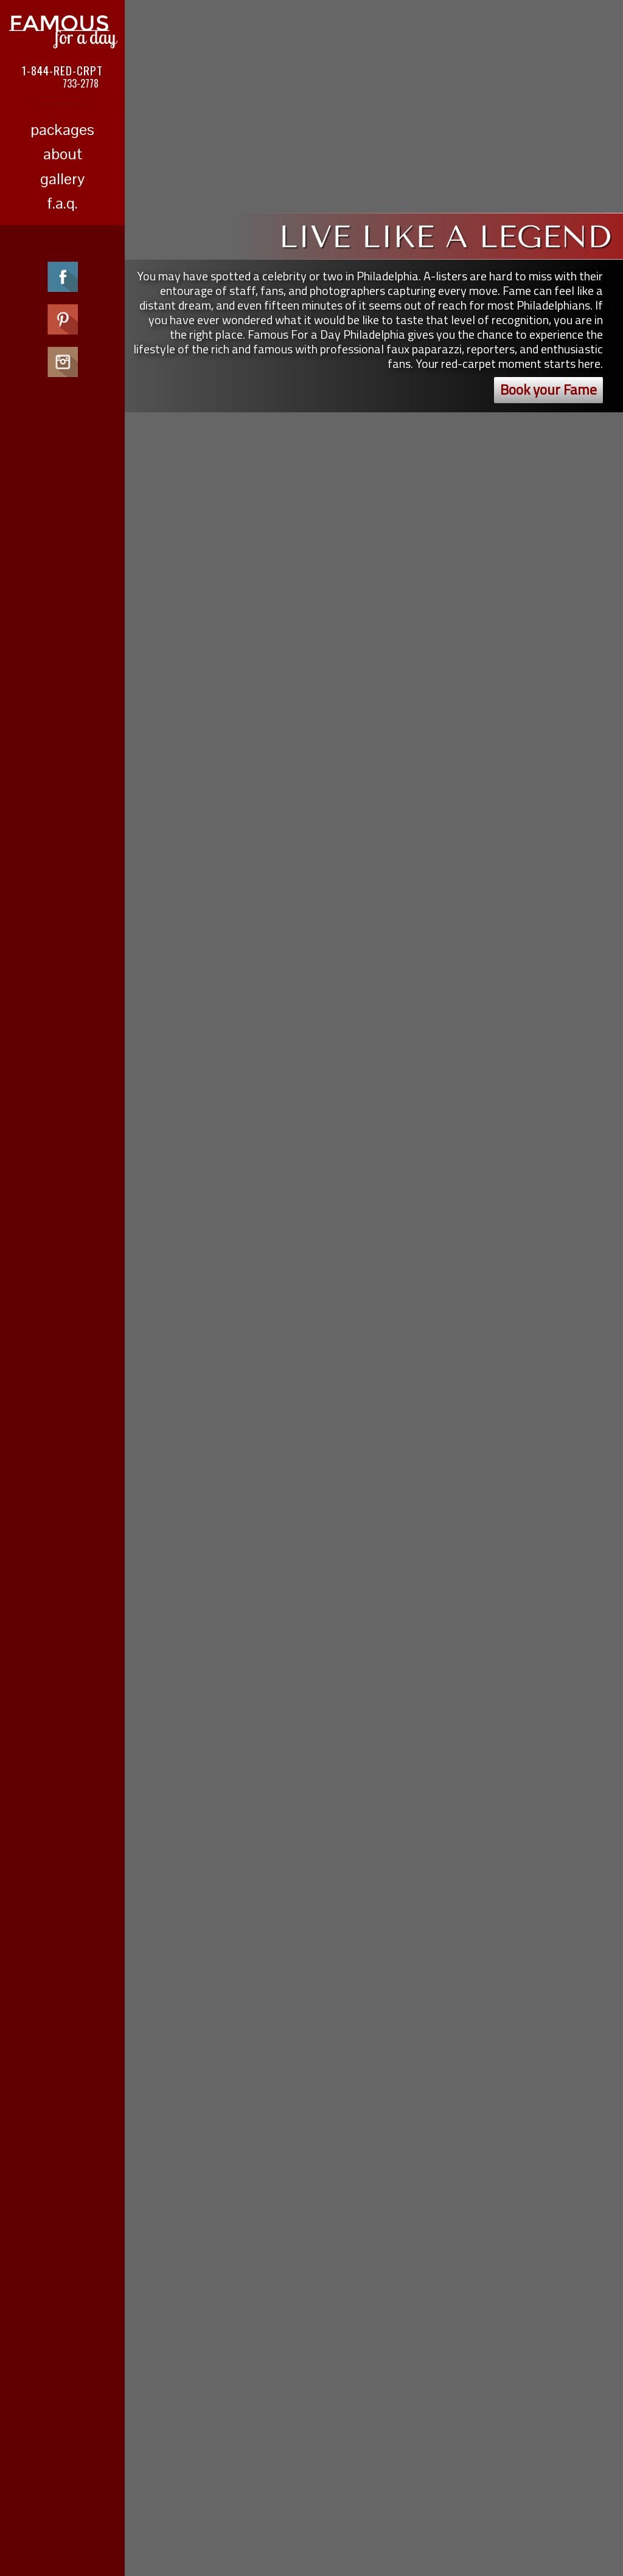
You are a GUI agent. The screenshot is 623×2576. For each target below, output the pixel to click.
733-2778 (81, 83)
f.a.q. (62, 203)
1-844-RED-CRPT (62, 69)
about (62, 154)
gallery (62, 178)
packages (62, 129)
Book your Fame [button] (548, 389)
